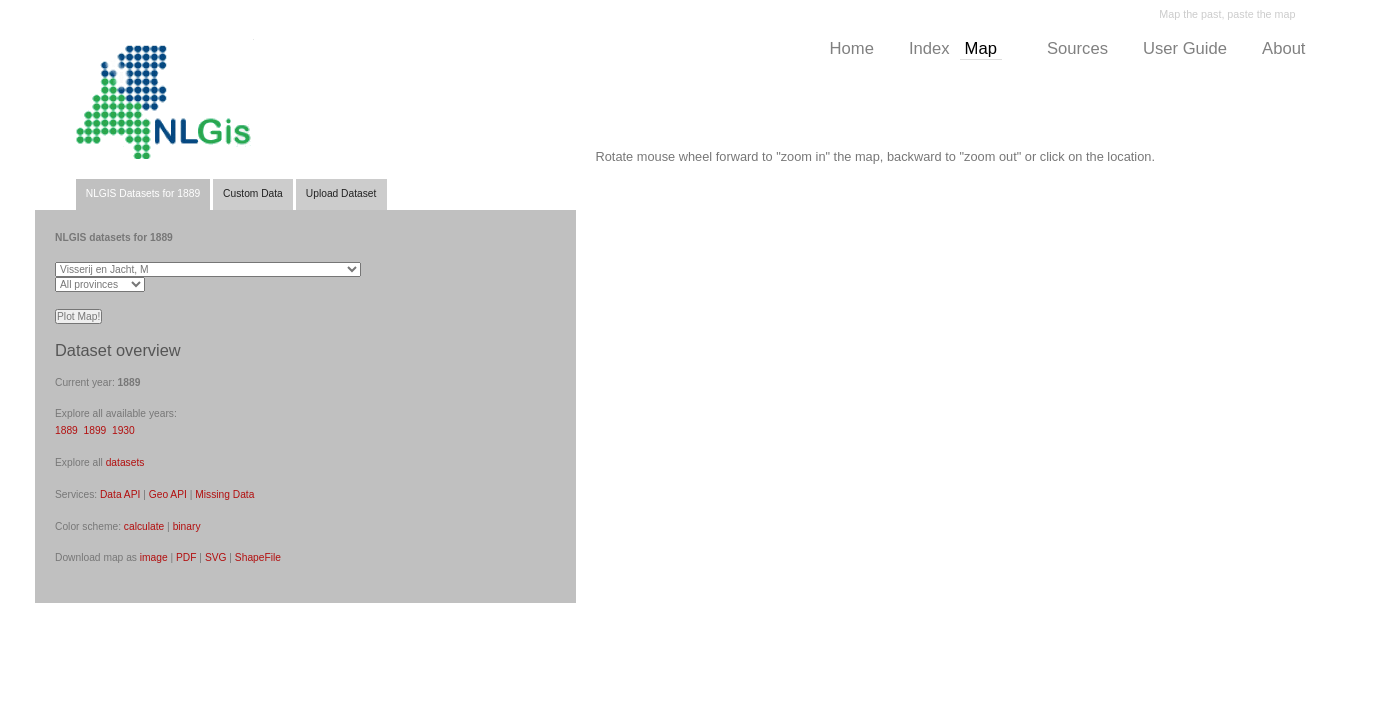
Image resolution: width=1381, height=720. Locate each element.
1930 (123, 430)
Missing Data (224, 494)
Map (981, 48)
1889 (66, 430)
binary (187, 526)
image (154, 557)
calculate (144, 526)
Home (852, 48)
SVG (216, 557)
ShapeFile (258, 557)
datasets (125, 462)
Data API (120, 494)
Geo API (168, 494)
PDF (186, 557)
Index (929, 48)
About (1283, 48)
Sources (1077, 48)
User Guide (1185, 48)
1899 (95, 430)
